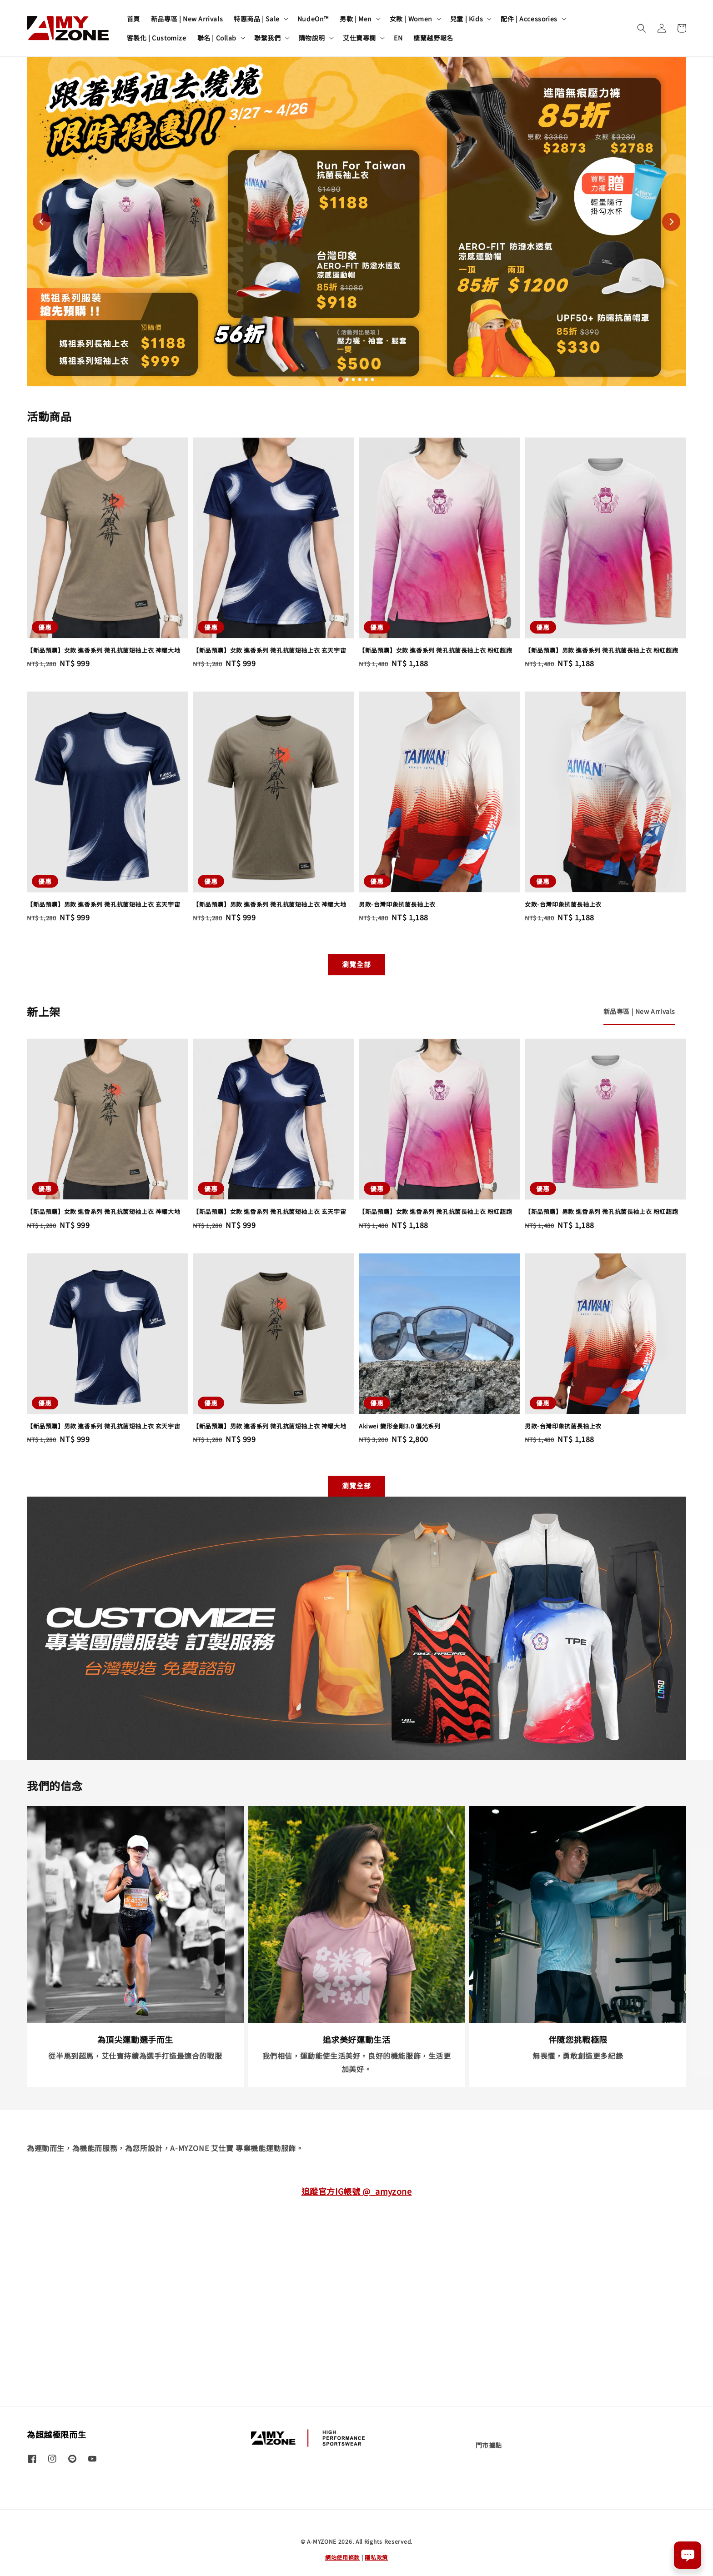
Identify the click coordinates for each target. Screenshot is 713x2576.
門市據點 (489, 2445)
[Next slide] (671, 222)
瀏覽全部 (356, 964)
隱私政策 (376, 2557)
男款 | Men (356, 19)
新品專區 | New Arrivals (187, 18)
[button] (642, 28)
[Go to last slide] (42, 222)
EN (398, 37)
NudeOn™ (313, 18)
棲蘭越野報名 (433, 37)
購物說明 (312, 38)
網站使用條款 (342, 2557)
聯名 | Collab (217, 38)
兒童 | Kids (466, 19)
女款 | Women (411, 19)
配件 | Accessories (529, 19)
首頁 (133, 18)
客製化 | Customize (156, 37)
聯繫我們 (267, 38)
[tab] (340, 379)
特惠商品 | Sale (257, 19)
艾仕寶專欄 (359, 38)
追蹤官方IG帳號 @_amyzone (356, 2191)
